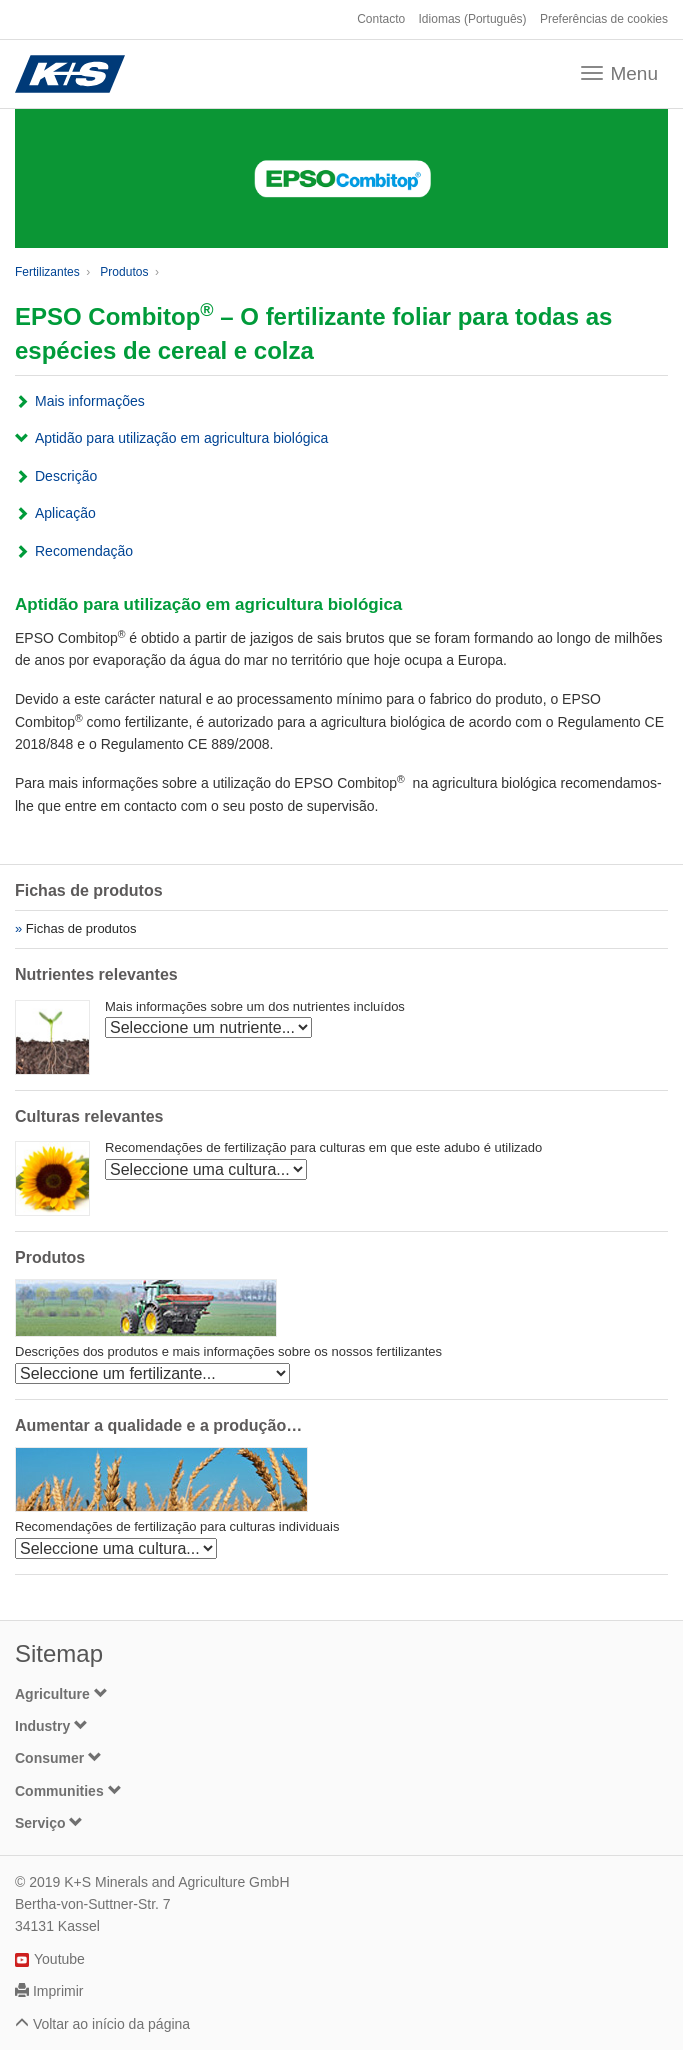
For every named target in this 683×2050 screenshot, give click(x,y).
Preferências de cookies (604, 19)
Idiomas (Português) (473, 19)
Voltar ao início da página (111, 2024)
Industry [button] (51, 1726)
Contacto (381, 19)
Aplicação (65, 513)
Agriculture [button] (61, 1694)
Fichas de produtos (81, 928)
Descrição (66, 476)
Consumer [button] (58, 1758)
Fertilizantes (47, 272)
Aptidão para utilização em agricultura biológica (181, 438)
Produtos (124, 272)
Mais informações (90, 401)
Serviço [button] (49, 1823)
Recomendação (84, 551)
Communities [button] (68, 1791)
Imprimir (58, 1991)
